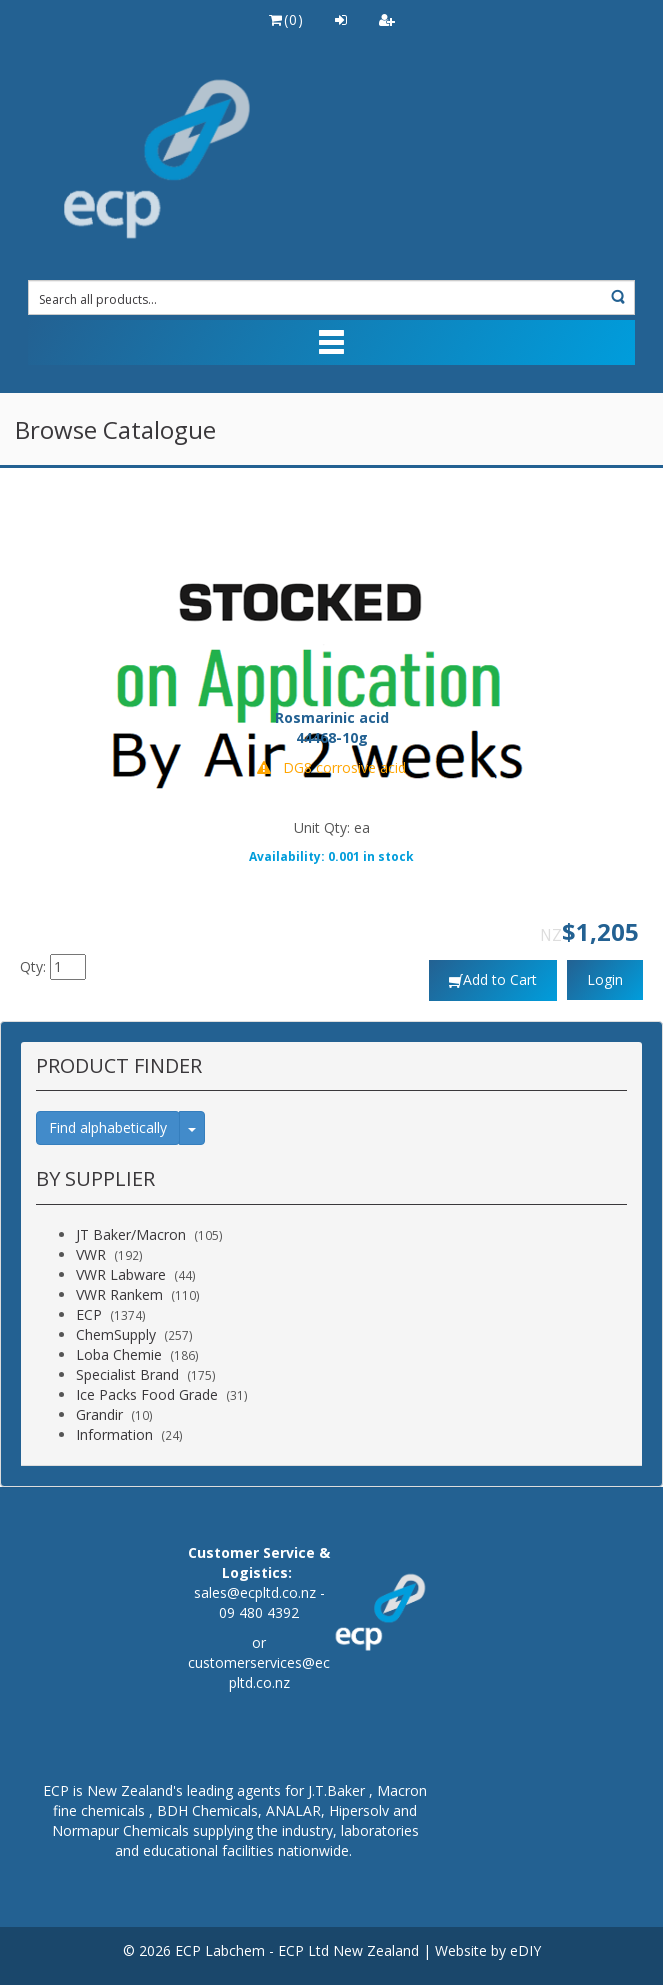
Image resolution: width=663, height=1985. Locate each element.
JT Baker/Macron (131, 1234)
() (286, 19)
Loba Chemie (119, 1354)
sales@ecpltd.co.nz (255, 1592)
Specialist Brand (127, 1374)
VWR (91, 1254)
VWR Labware (121, 1274)
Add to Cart (500, 979)
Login (605, 979)
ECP (89, 1314)
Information (114, 1434)
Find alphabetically (108, 1127)
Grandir (99, 1414)
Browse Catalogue (115, 429)
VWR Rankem (119, 1294)
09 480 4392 (259, 1612)
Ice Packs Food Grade (147, 1394)
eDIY (525, 1950)
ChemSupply (116, 1334)
